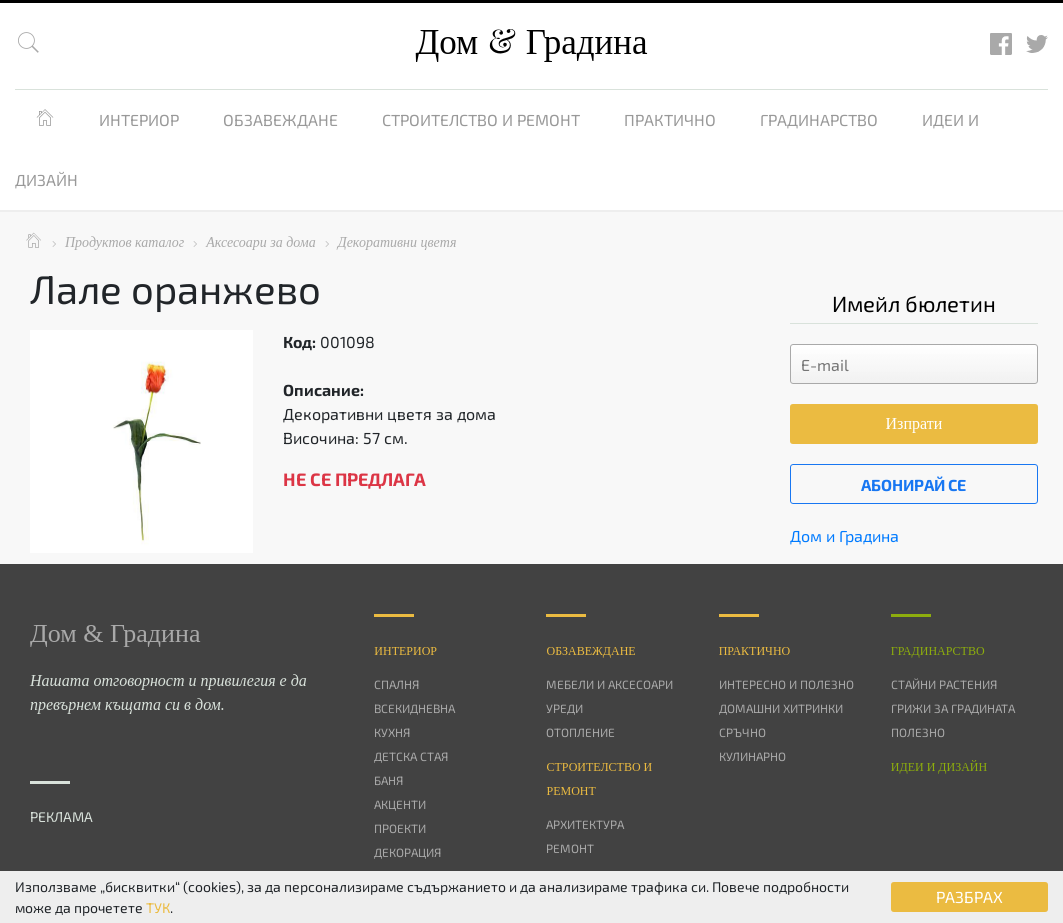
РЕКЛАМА (61, 816)
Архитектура (585, 824)
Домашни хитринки (781, 708)
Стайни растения (944, 684)
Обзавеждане (280, 119)
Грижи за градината (953, 708)
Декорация (407, 852)
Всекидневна (414, 708)
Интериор (139, 119)
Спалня (396, 684)
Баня (388, 780)
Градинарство (819, 119)
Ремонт (570, 848)
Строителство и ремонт (481, 119)
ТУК (158, 907)
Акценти (400, 804)
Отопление (580, 732)
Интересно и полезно (786, 684)
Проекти (400, 828)
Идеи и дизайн (939, 767)
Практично (670, 119)
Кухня (392, 732)
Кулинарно (752, 756)
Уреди (564, 708)
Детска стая (411, 756)
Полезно (918, 732)
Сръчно (742, 732)
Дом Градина (531, 42)
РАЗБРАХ (969, 896)
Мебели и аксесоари (609, 684)
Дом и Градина (844, 535)
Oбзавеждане (590, 651)
